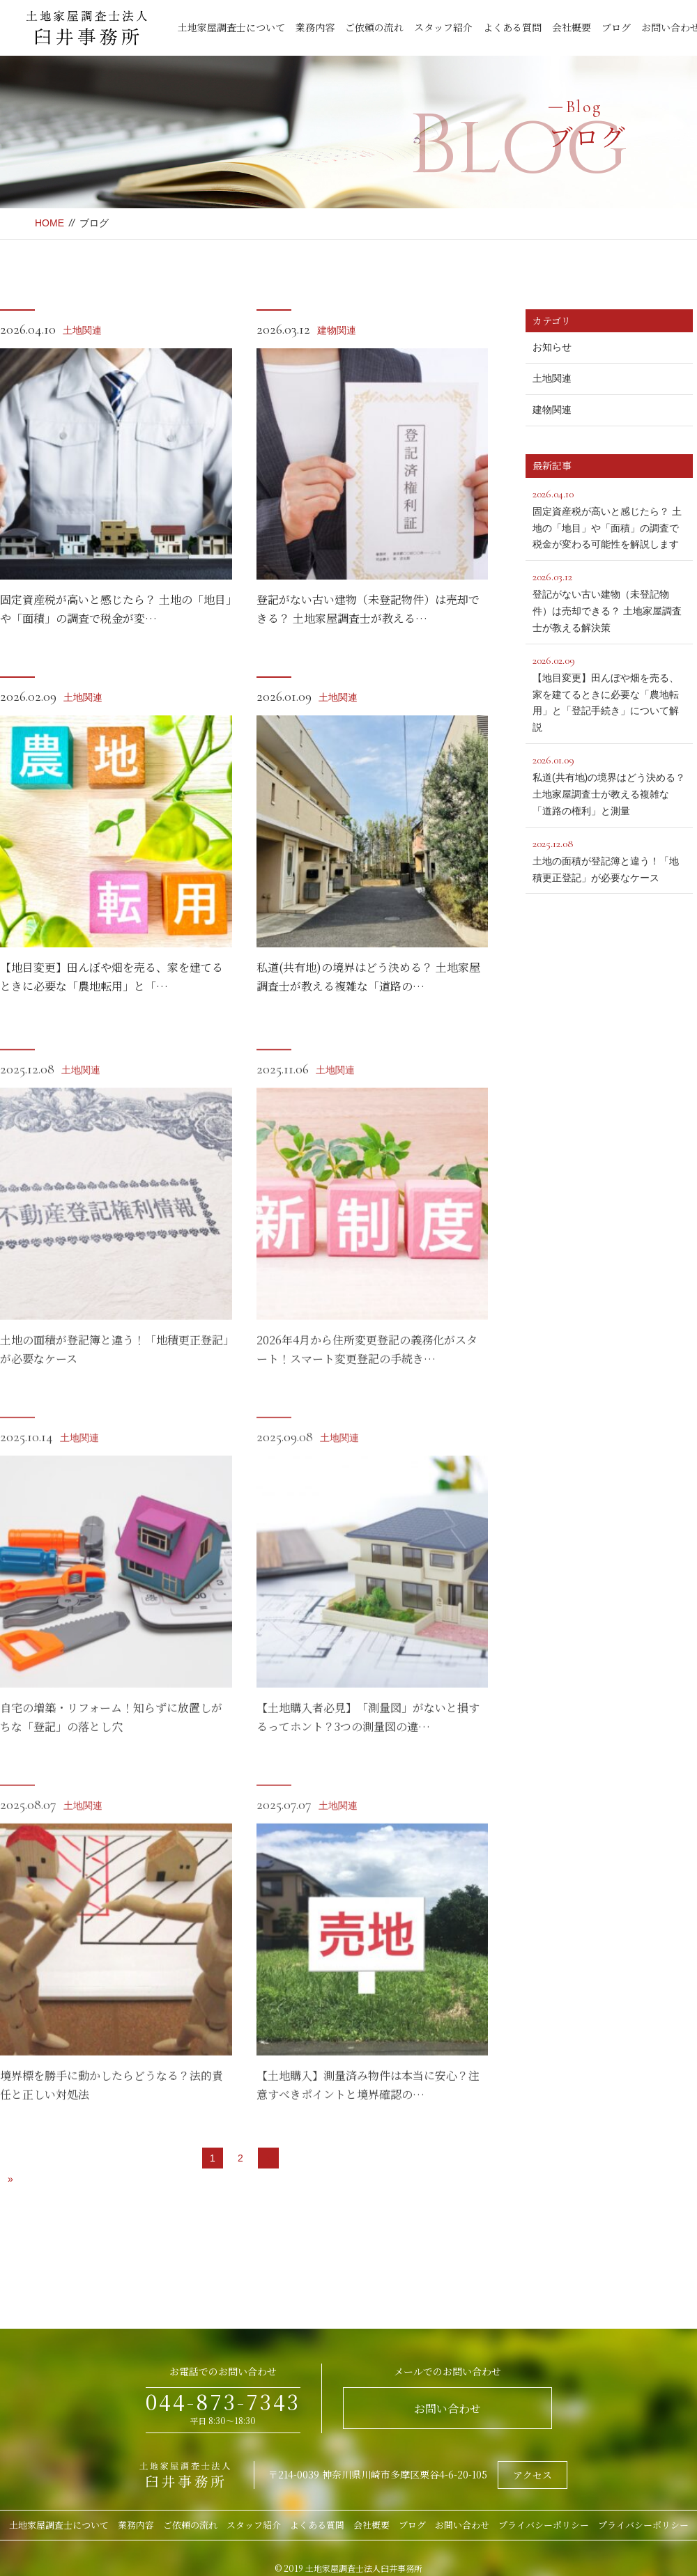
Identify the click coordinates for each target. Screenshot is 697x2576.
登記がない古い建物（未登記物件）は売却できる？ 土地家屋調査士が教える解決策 (609, 600)
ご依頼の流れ (374, 27)
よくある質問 (512, 27)
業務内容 (315, 27)
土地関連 (82, 330)
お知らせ (552, 346)
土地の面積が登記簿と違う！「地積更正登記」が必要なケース (609, 859)
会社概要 (571, 27)
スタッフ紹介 (443, 27)
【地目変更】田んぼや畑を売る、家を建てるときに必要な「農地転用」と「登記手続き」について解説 (609, 692)
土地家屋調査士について (231, 27)
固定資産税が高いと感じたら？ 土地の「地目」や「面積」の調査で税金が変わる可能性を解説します (609, 517)
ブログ (616, 27)
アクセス (532, 2475)
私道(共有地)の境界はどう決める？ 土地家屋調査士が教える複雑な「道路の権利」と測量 (609, 783)
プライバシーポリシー (543, 2524)
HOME (49, 222)
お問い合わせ (447, 2408)
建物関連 (336, 330)
